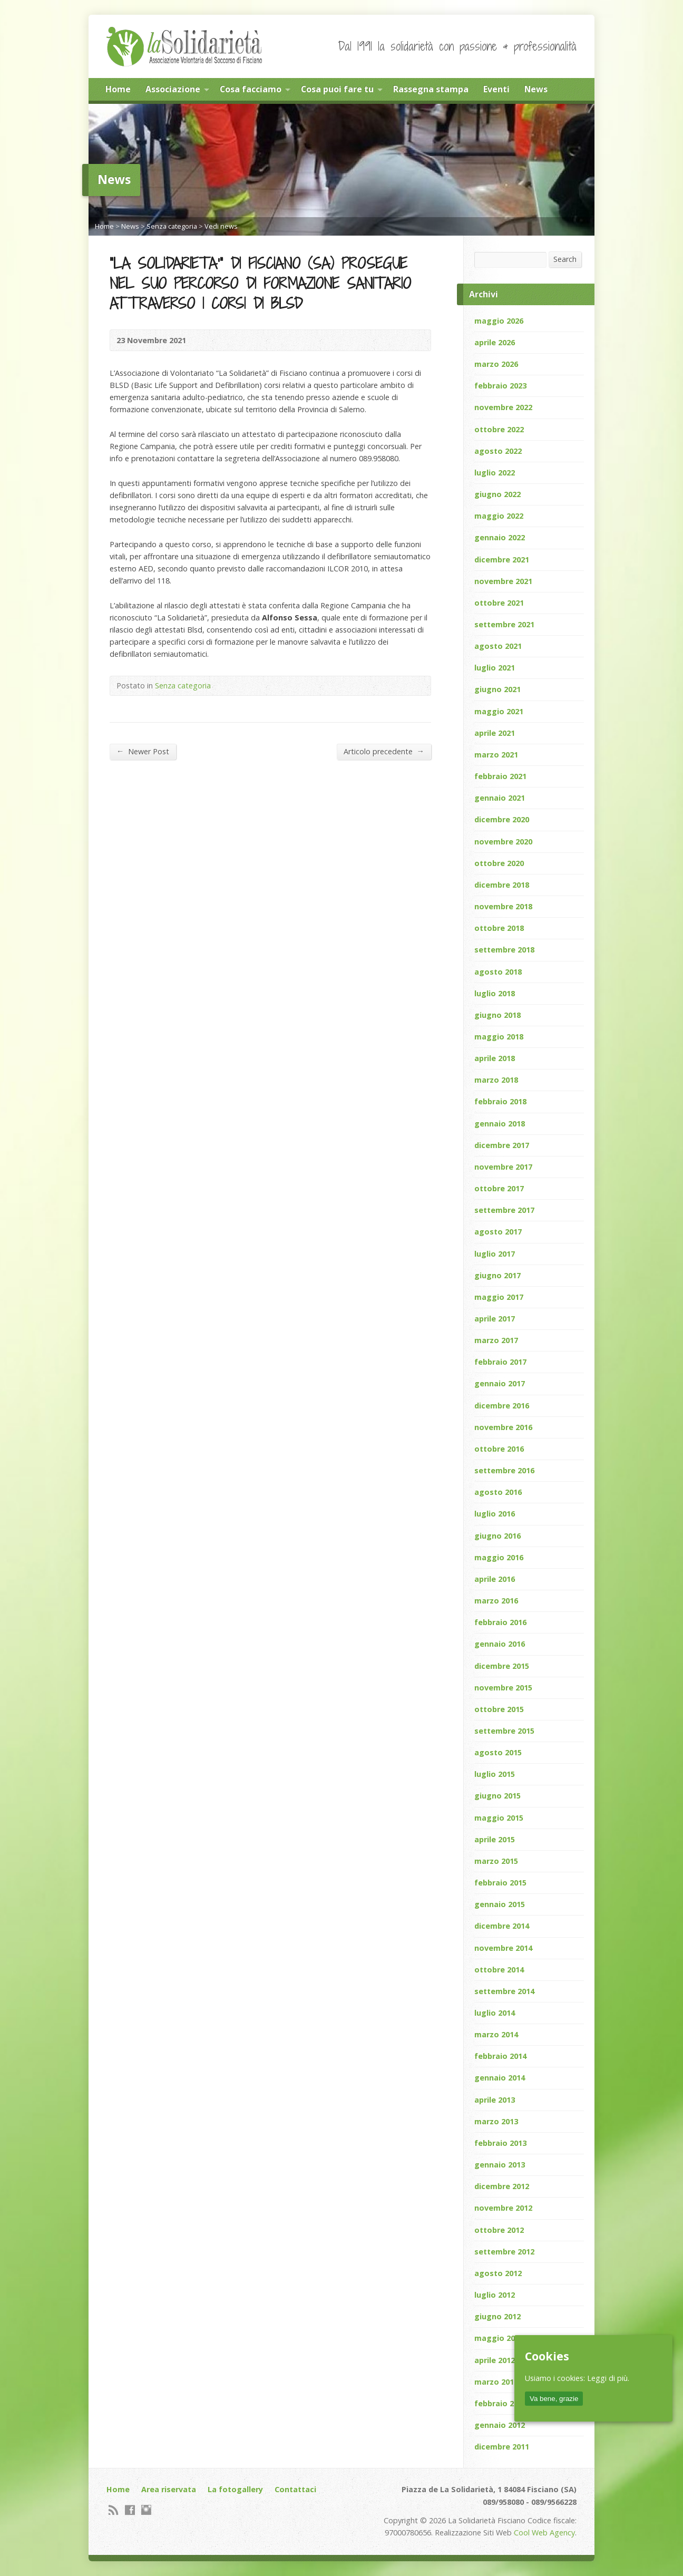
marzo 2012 (496, 2382)
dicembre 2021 (501, 560)
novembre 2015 (503, 1688)
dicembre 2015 (501, 1666)
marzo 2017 (496, 1340)
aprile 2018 (494, 1058)
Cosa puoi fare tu (337, 89)
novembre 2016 (503, 1427)
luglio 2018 (494, 993)
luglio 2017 (494, 1254)
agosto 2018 (498, 972)
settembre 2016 (504, 1470)
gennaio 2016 (499, 1644)
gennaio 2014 (499, 2078)
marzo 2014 (496, 2034)
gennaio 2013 (499, 2165)
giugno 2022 (497, 494)
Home (118, 89)
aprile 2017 (494, 1319)
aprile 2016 (494, 1579)
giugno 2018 (497, 1015)
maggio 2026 (498, 321)
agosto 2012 (498, 2273)
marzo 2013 (496, 2121)
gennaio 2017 (499, 1383)
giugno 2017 (497, 1275)
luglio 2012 (494, 2295)
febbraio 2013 (500, 2143)
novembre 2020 (503, 842)
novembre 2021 (503, 581)
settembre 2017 (504, 1210)
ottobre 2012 (499, 2230)
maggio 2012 (498, 2338)
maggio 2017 (498, 1297)
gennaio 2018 (499, 1124)
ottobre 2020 (499, 863)
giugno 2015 (497, 1796)
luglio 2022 (494, 473)
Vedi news (221, 226)
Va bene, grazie (554, 2399)
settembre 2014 (504, 1991)
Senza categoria (172, 226)
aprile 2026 (494, 342)
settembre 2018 (504, 950)
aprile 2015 (494, 1839)
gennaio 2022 (499, 537)
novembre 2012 (503, 2208)
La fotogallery (235, 2489)
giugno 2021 (497, 689)
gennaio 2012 (499, 2425)
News (536, 89)
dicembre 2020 (501, 819)
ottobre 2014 (499, 1970)
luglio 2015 (494, 1774)
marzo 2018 (496, 1080)
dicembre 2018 (501, 885)
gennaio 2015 (499, 1904)
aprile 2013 (494, 2100)
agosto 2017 (498, 1232)
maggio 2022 (498, 516)
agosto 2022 (498, 451)
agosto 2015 (498, 1752)
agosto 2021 (498, 646)
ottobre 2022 (499, 429)
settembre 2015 (504, 1731)
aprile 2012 (494, 2360)
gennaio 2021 (499, 798)
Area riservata (168, 2489)
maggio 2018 (498, 1037)
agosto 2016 (498, 1492)
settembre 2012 (504, 2252)
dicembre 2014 (501, 1926)
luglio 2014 (494, 2013)
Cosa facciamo (250, 89)
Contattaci (295, 2489)
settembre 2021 (504, 624)
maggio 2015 (498, 1818)
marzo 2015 (496, 1861)
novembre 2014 (503, 1948)
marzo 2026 (496, 364)
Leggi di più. (608, 2378)
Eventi (496, 89)
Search (565, 259)
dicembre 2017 (501, 1145)
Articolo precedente (384, 751)
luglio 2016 (494, 1514)
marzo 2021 (496, 755)
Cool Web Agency (544, 2533)
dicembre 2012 (501, 2186)
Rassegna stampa (431, 89)
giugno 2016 (497, 1536)
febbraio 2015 (500, 1883)
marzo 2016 (496, 1601)
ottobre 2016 (499, 1449)
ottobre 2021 (499, 603)
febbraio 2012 (500, 2403)
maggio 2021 (498, 711)
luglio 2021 (494, 668)
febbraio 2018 (500, 1101)
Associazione (172, 89)
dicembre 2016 (501, 1406)
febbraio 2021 (500, 776)
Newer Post (142, 751)
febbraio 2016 (500, 1622)
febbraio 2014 (500, 2056)
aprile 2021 (494, 733)
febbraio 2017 (500, 1362)
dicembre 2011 (501, 2447)
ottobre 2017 (499, 1188)
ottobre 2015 (499, 1709)
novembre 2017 (503, 1167)
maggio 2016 (498, 1557)
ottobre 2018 (499, 928)
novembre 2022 (503, 407)
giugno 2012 (497, 2316)
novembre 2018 (503, 906)
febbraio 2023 (500, 386)
